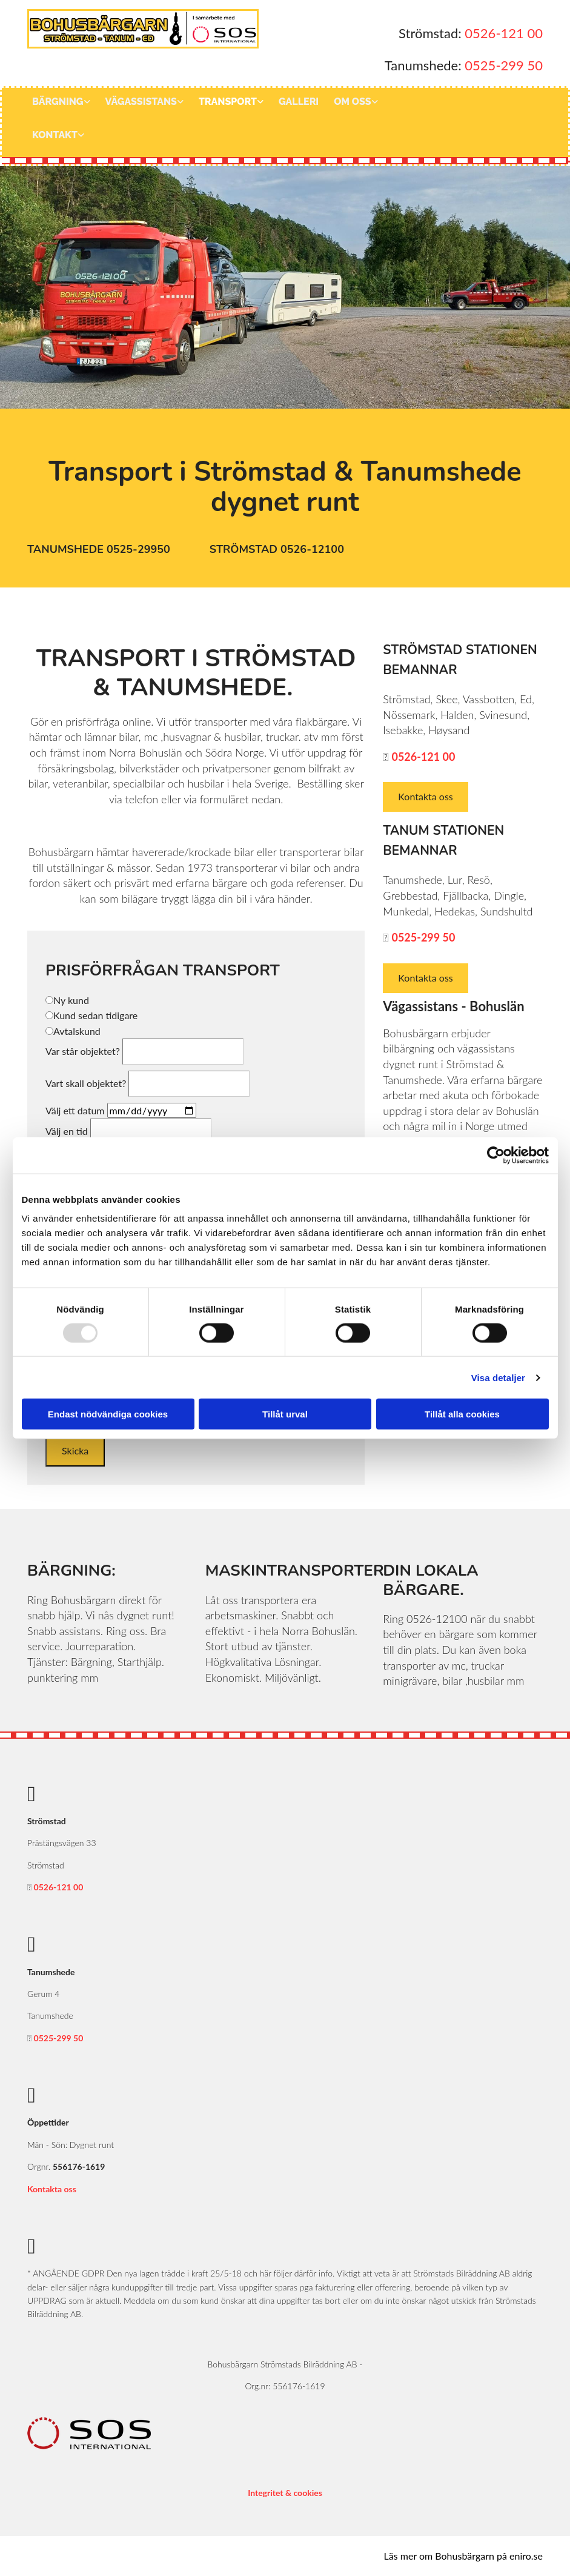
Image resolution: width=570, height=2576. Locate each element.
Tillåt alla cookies (462, 1414)
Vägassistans (141, 101)
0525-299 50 (504, 65)
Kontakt (55, 135)
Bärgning (58, 101)
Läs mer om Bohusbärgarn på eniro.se (463, 2555)
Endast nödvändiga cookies (108, 1414)
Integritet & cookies (285, 2492)
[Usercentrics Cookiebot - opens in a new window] (496, 1155)
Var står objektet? (82, 1051)
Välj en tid (66, 1131)
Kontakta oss (51, 2189)
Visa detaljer (498, 1377)
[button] (100, 549)
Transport (228, 101)
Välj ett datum (75, 1110)
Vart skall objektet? (85, 1083)
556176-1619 (79, 2166)
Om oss (352, 101)
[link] (65, 105)
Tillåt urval (285, 1414)
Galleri (299, 101)
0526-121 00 (504, 33)
